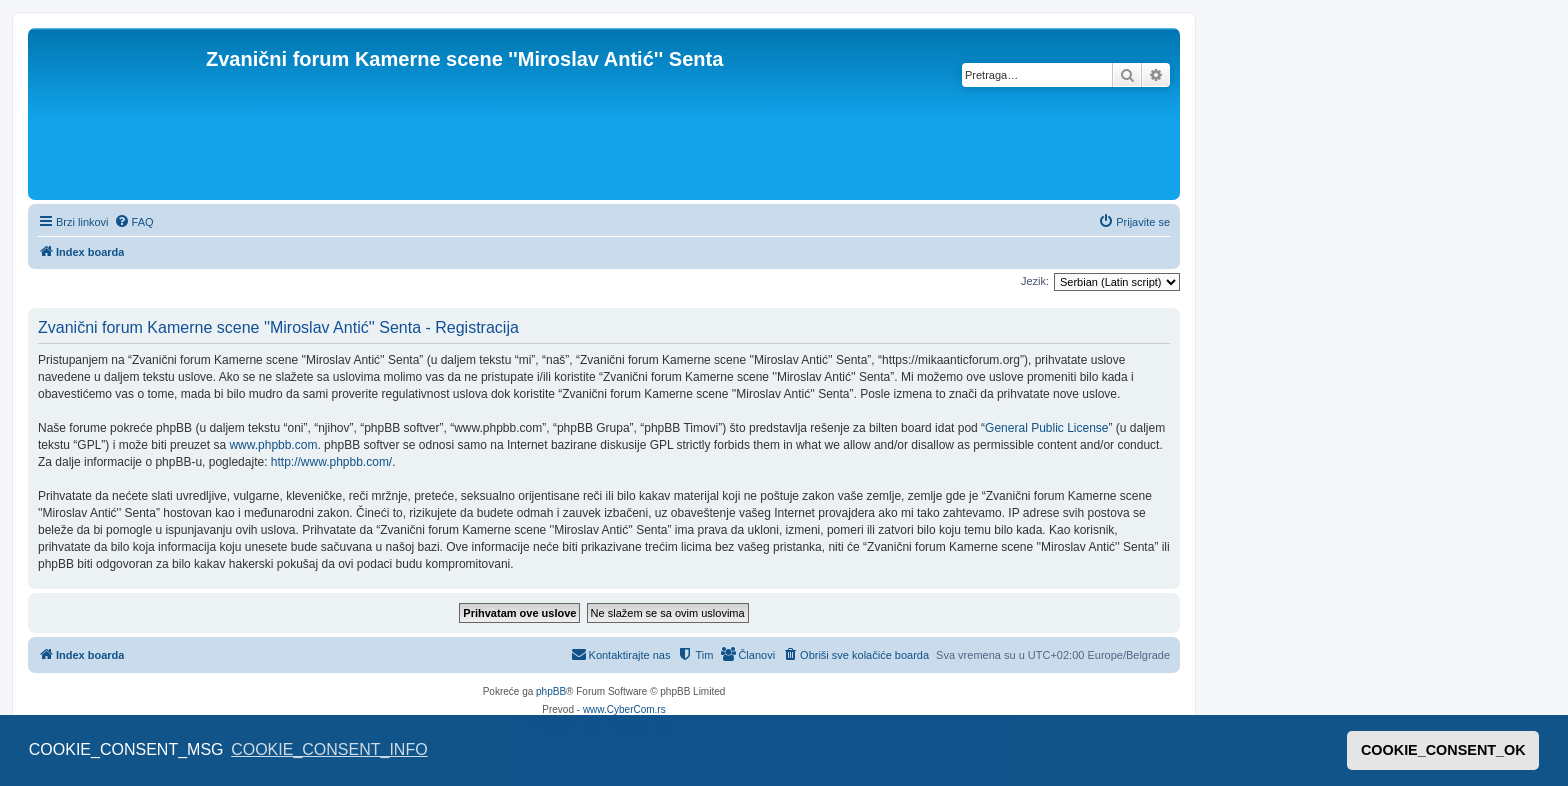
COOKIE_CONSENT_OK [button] (1443, 750)
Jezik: (1035, 281)
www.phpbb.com (273, 445)
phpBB (551, 691)
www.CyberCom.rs (624, 709)
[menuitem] (134, 222)
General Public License (1046, 428)
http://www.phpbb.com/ (331, 462)
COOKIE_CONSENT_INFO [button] (329, 749)
